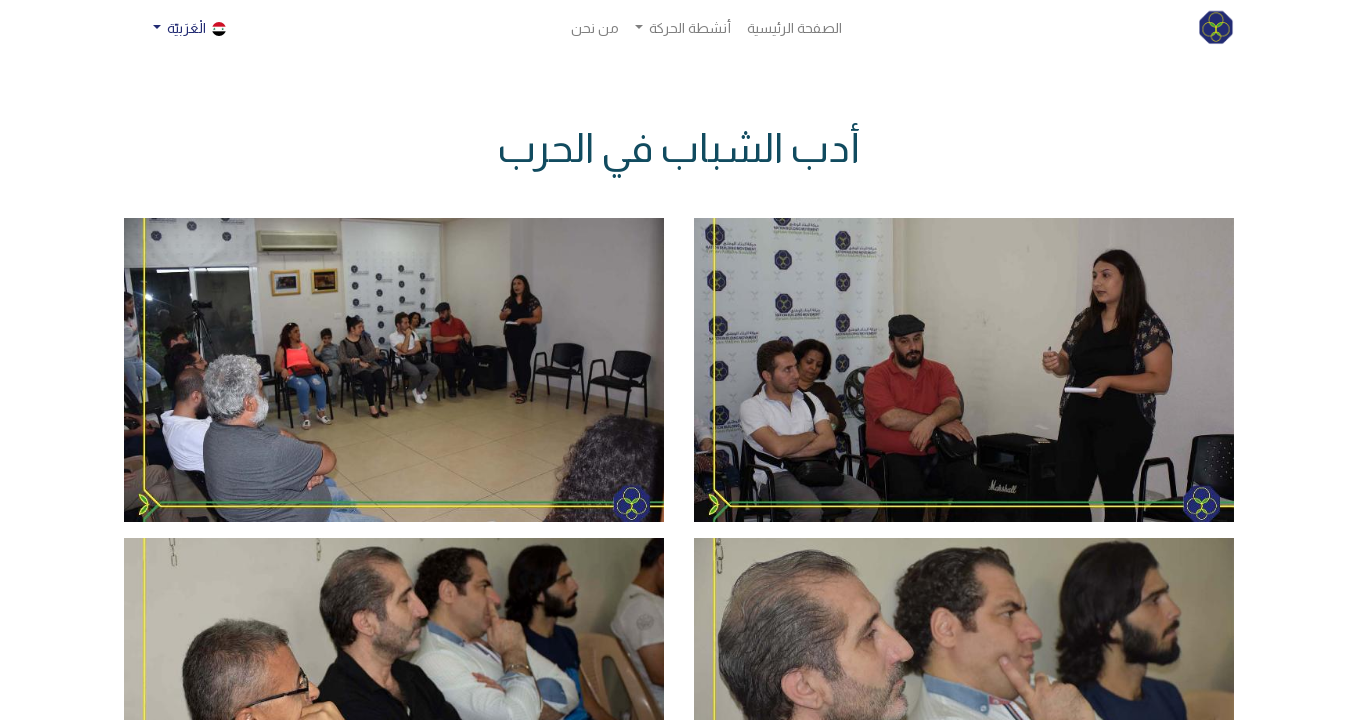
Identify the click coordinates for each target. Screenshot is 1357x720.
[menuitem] (794, 28)
